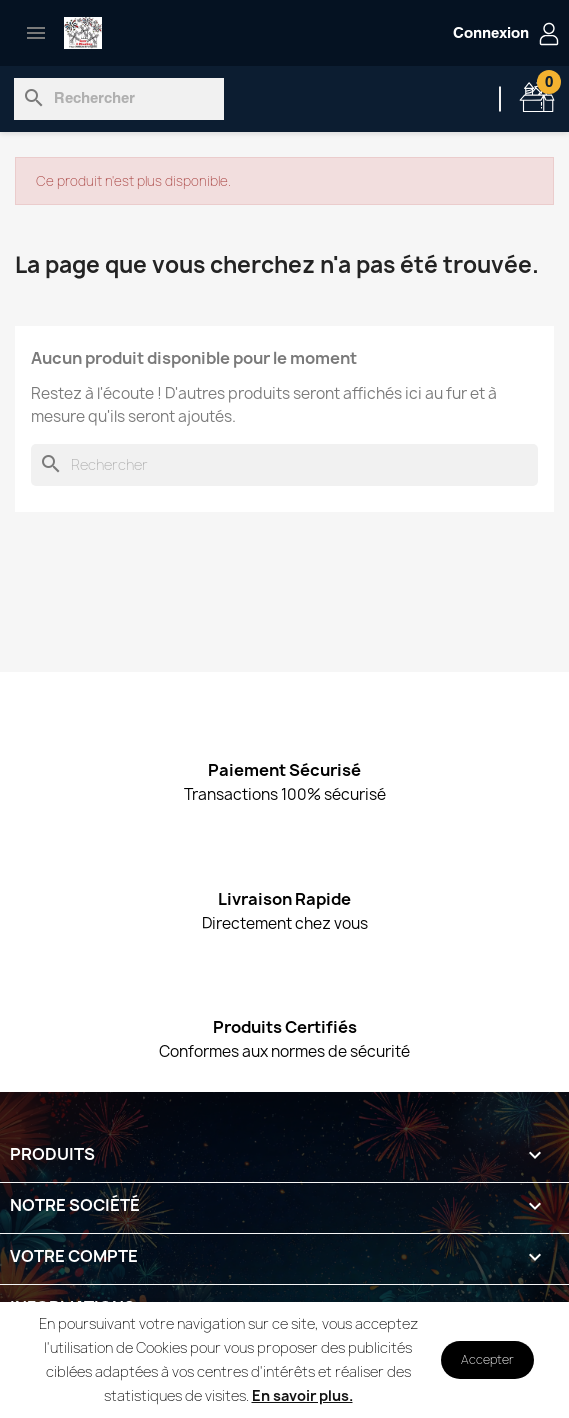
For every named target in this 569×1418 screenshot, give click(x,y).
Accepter (487, 1359)
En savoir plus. (302, 1395)
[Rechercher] (119, 99)
